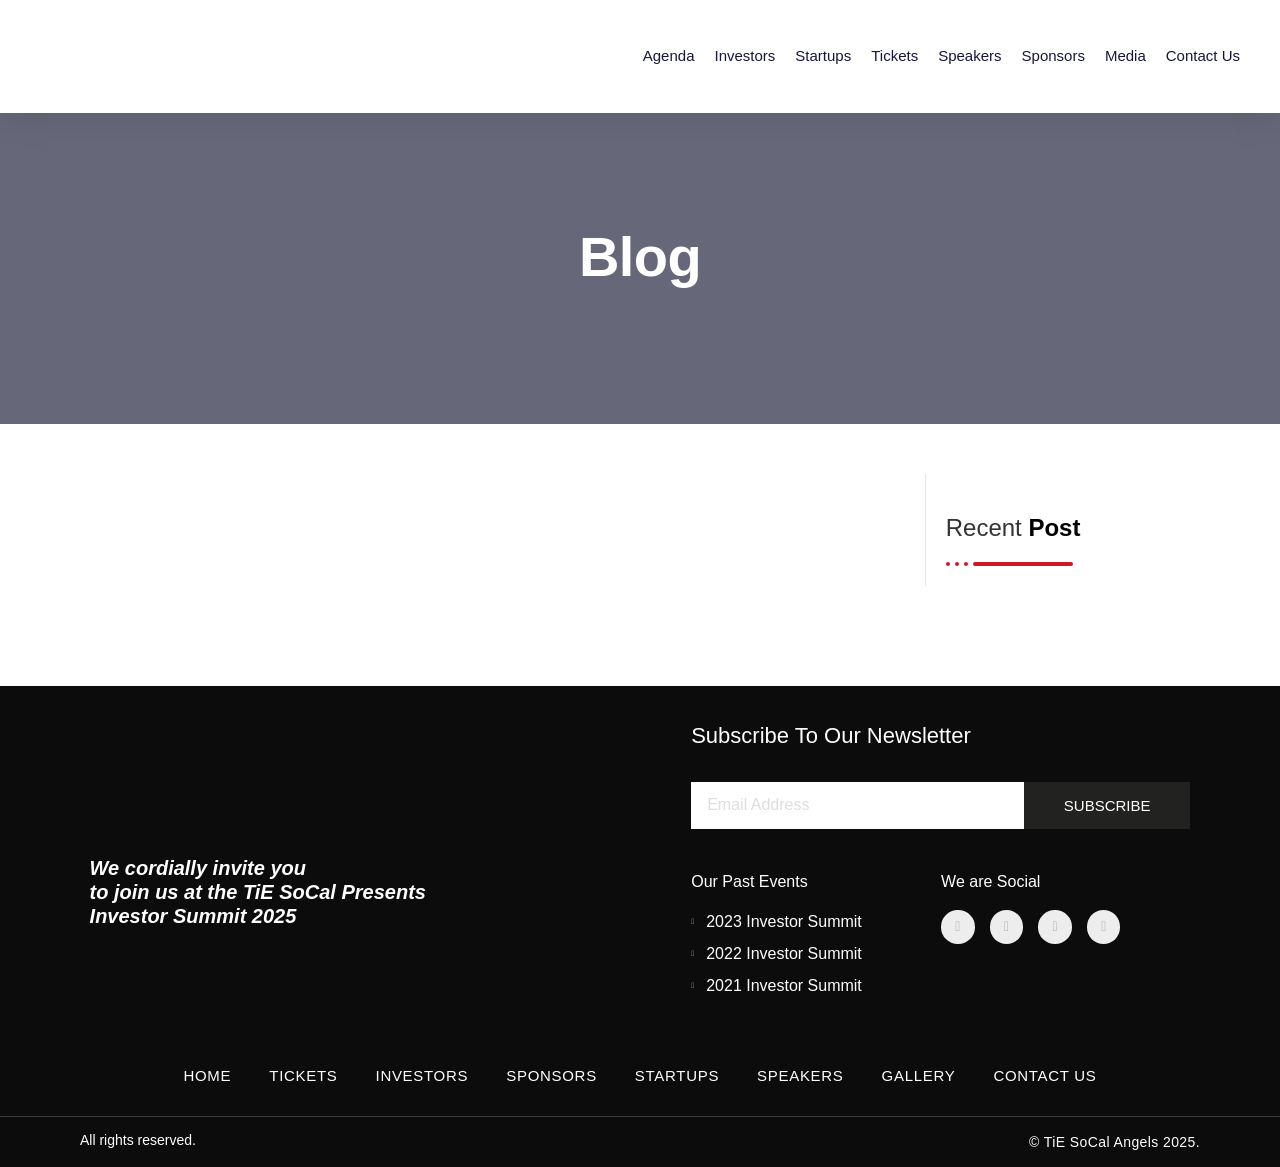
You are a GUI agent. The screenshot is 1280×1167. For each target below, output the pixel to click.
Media (1125, 55)
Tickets (894, 55)
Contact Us (1203, 55)
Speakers (969, 55)
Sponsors (1053, 55)
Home (207, 1075)
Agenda (669, 55)
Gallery (919, 1075)
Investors (744, 55)
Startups (823, 55)
